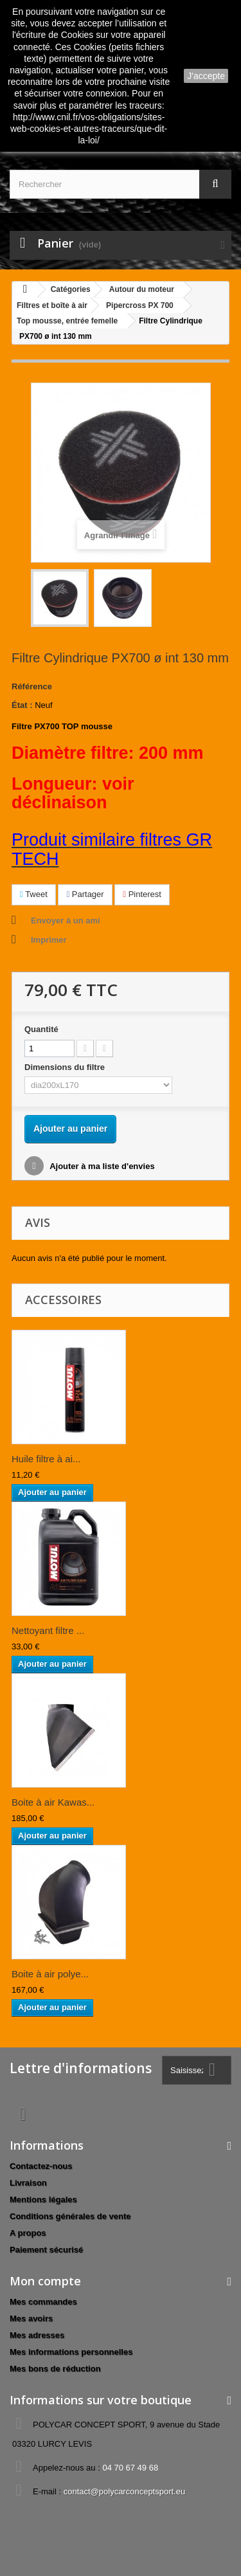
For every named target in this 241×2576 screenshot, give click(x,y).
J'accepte (206, 76)
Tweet (34, 894)
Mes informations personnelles (71, 2352)
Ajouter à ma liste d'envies (101, 1166)
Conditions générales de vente (70, 2216)
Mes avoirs (31, 2318)
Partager (84, 894)
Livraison (28, 2183)
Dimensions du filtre (65, 1067)
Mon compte (45, 2281)
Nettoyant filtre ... (48, 1630)
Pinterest (142, 894)
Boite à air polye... (50, 1973)
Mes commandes (43, 2302)
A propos (28, 2233)
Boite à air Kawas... (53, 1802)
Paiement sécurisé (46, 2249)
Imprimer (49, 940)
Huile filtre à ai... (46, 1458)
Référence (32, 686)
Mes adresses (37, 2335)
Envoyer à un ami (65, 920)
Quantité (41, 1029)
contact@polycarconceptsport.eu (125, 2491)
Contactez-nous (41, 2166)
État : (22, 705)
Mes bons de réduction (55, 2368)
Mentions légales (43, 2199)
